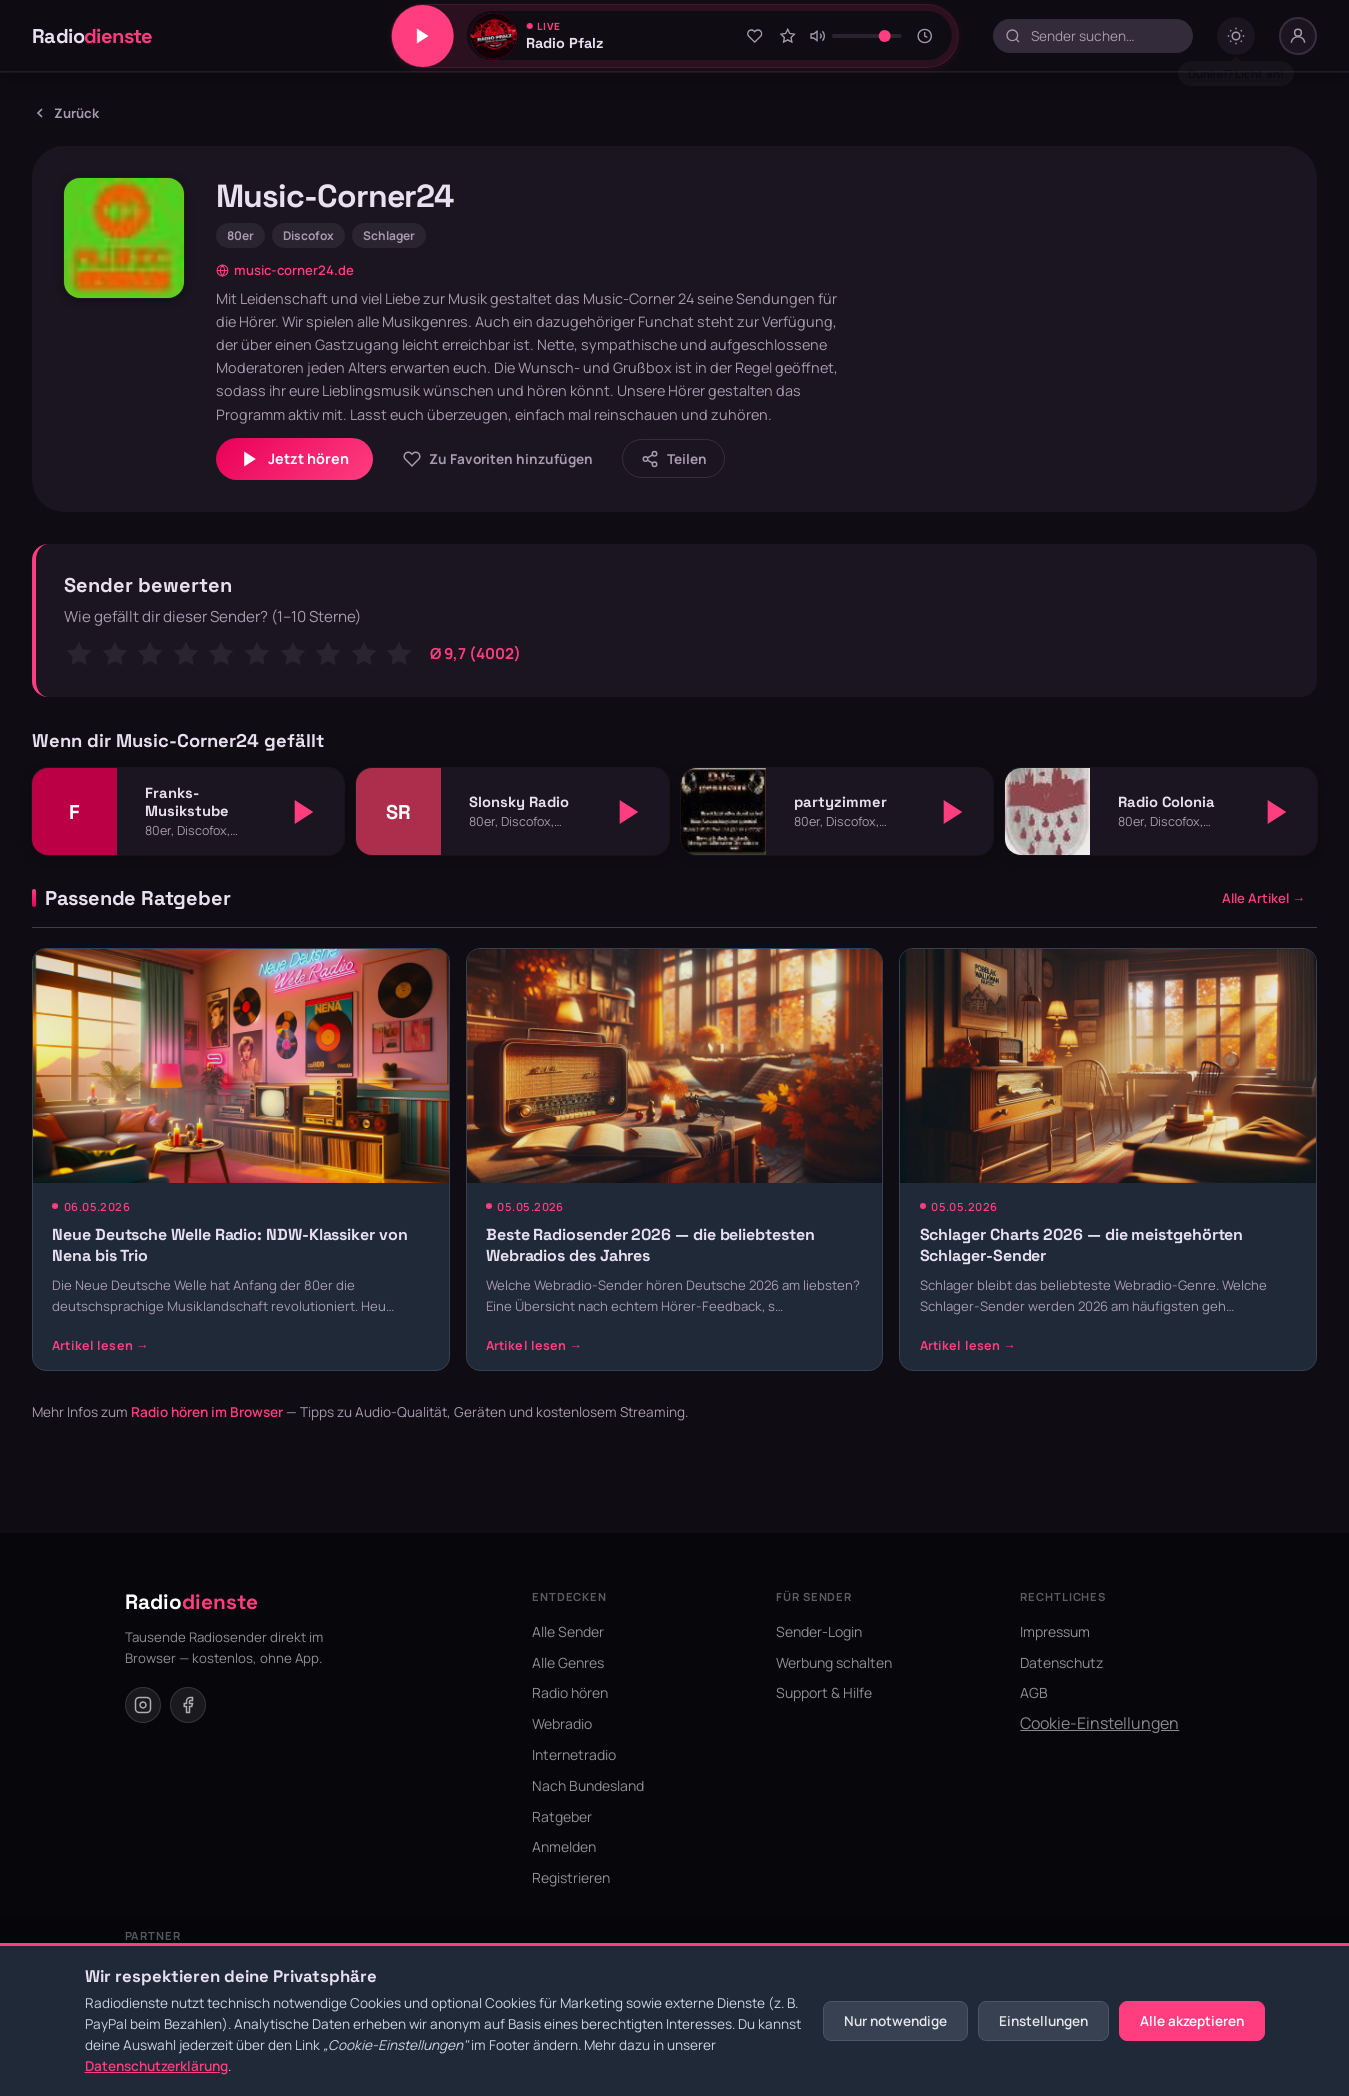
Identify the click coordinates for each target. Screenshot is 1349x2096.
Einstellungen (1043, 2021)
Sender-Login (819, 1631)
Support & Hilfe (824, 1692)
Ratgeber (562, 1816)
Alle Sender (568, 1631)
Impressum (1055, 1631)
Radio (92, 36)
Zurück (65, 113)
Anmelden (564, 1846)
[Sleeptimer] (924, 36)
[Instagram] (143, 1705)
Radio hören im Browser (207, 1412)
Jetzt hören (294, 459)
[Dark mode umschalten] (1236, 36)
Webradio (562, 1723)
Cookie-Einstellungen (1099, 1723)
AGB (1034, 1692)
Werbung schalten (834, 1662)
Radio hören (570, 1692)
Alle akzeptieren (1192, 2021)
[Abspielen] (304, 812)
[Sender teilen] (673, 458)
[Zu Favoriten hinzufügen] (754, 36)
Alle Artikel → (1263, 898)
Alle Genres (568, 1662)
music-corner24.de (285, 270)
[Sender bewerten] (788, 36)
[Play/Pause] (422, 36)
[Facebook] (188, 1705)
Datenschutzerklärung (156, 2066)
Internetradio (574, 1754)
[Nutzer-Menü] (1298, 36)
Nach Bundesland (588, 1785)
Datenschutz (1061, 1662)
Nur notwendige (895, 2021)
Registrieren (571, 1877)
